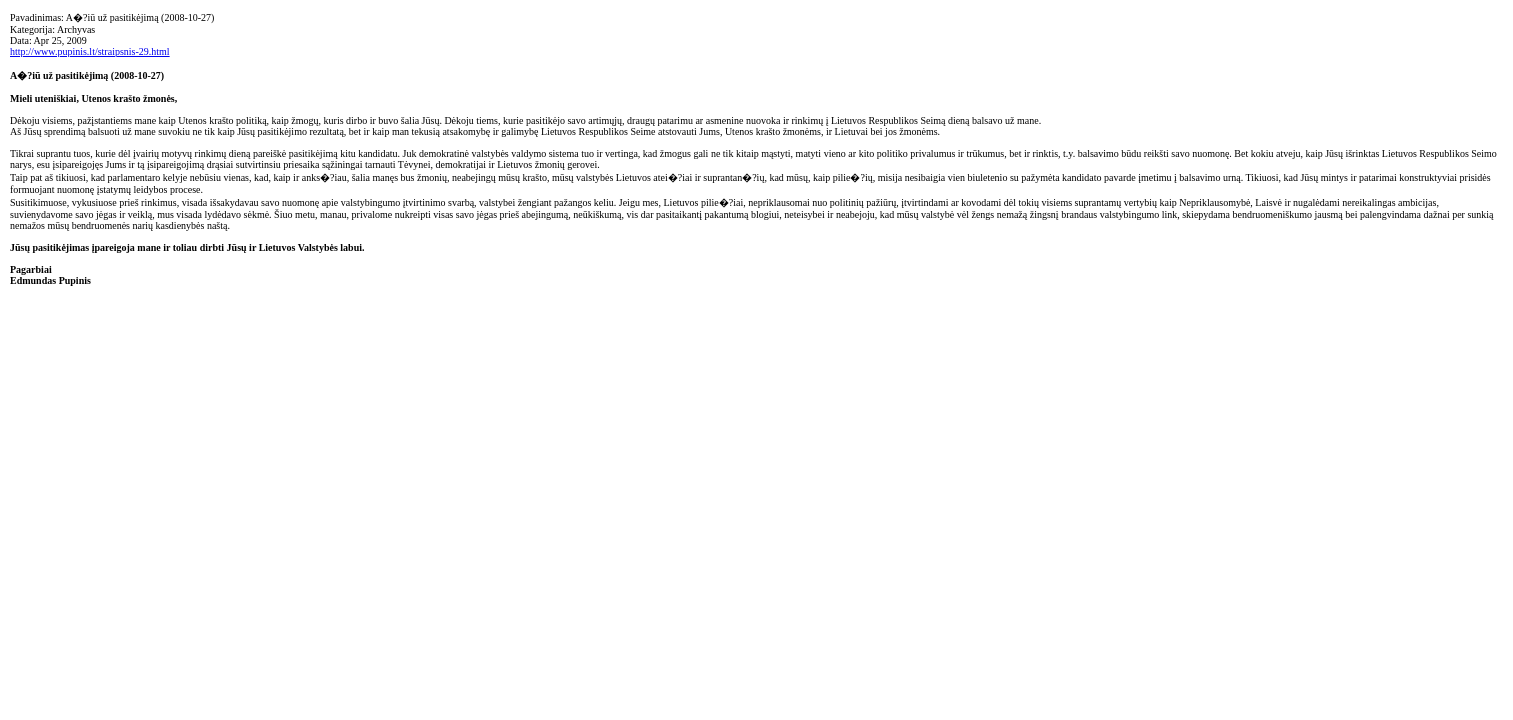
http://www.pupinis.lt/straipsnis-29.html (90, 51)
